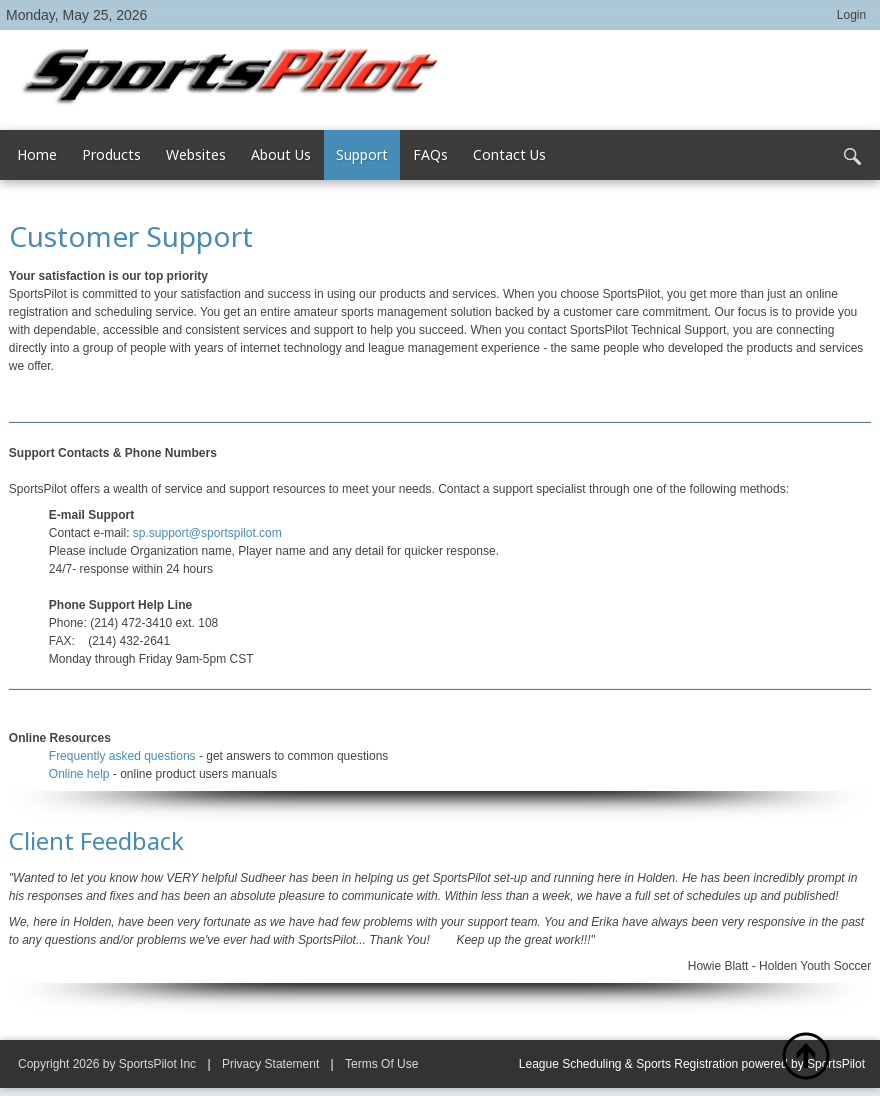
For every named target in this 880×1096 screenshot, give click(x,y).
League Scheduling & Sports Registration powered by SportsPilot (692, 1064)
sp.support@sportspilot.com (207, 533)
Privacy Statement (270, 1064)
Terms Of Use (381, 1064)
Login (851, 15)
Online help (79, 774)
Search (852, 157)
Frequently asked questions (122, 756)
